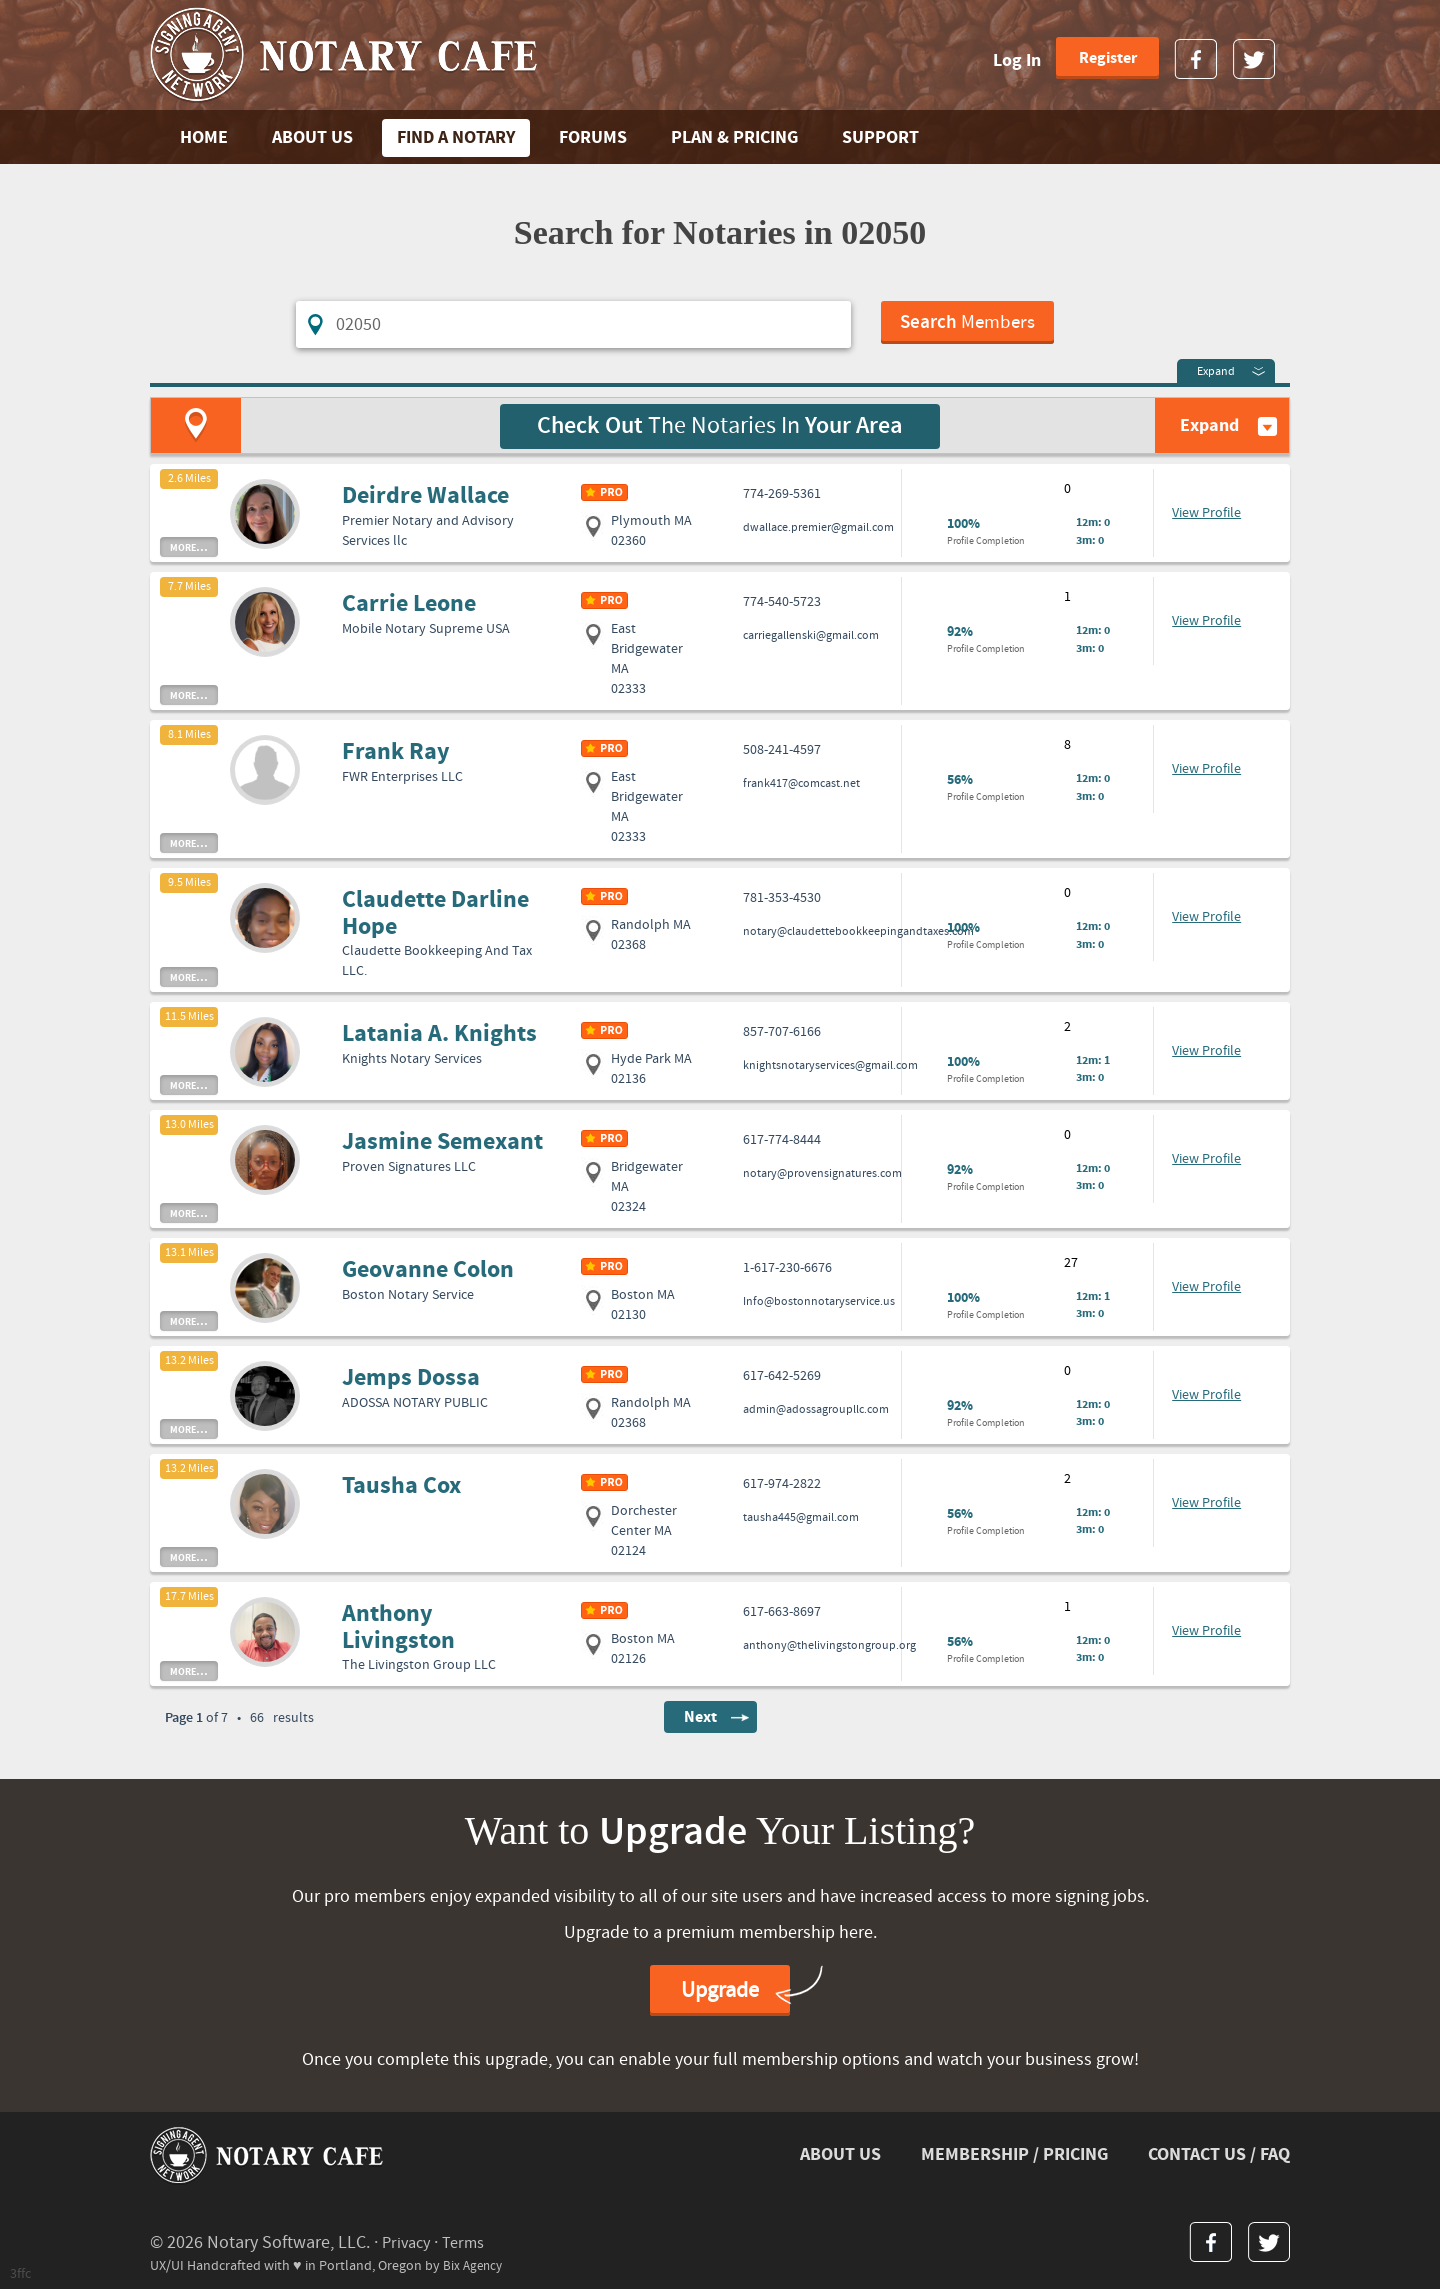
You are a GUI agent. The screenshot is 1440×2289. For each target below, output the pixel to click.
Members (969, 325)
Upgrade (720, 1988)
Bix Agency (474, 2262)
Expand (1216, 369)
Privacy (408, 2240)
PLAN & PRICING (734, 137)
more (189, 545)
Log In (1017, 60)
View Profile (1206, 511)
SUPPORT (880, 137)
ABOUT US (312, 137)
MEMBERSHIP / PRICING (1014, 2152)
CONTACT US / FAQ (1219, 2152)
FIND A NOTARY (456, 137)
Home (204, 137)
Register (1108, 58)
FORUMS (593, 137)
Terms (470, 2240)
